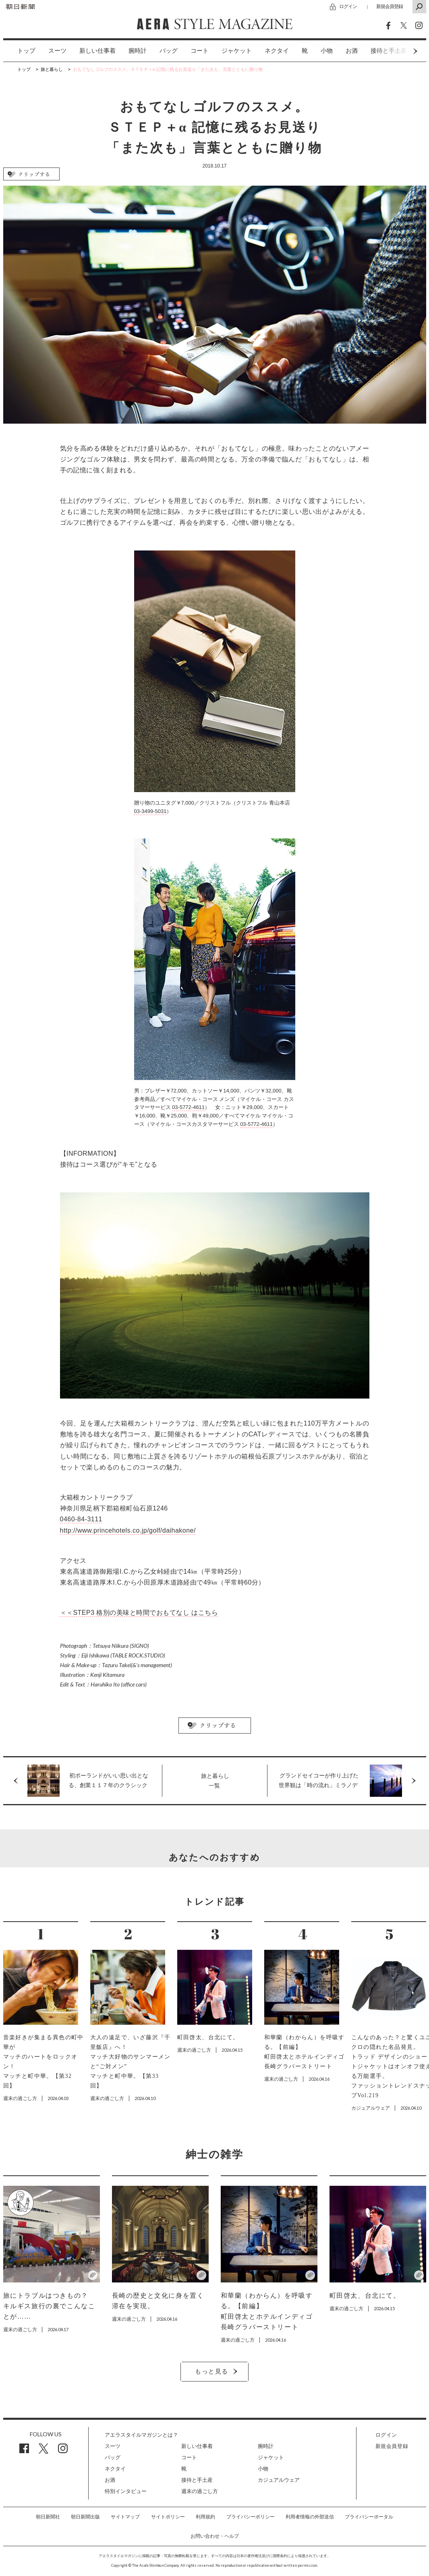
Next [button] (400, 51)
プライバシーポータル (369, 2517)
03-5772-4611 (188, 1107)
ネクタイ (277, 51)
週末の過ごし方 (199, 2491)
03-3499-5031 (150, 811)
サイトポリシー (168, 2517)
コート (200, 51)
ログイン (348, 6)
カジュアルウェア (279, 2480)
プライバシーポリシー (250, 2517)
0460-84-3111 (81, 1519)
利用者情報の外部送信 (310, 2517)
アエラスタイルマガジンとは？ (141, 2435)
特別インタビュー (126, 2491)
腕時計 (137, 51)
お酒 (352, 51)
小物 (327, 51)
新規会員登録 (389, 6)
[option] (20, 51)
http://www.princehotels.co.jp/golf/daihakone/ (128, 1530)
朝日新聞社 (48, 2517)
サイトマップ (125, 2517)
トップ (26, 51)
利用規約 (205, 2517)
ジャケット (237, 51)
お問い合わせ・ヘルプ (215, 2536)
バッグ (169, 51)
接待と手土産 (197, 2480)
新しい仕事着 (97, 51)
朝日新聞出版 (85, 2517)
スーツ (57, 51)
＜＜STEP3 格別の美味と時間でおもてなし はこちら (139, 1612)
